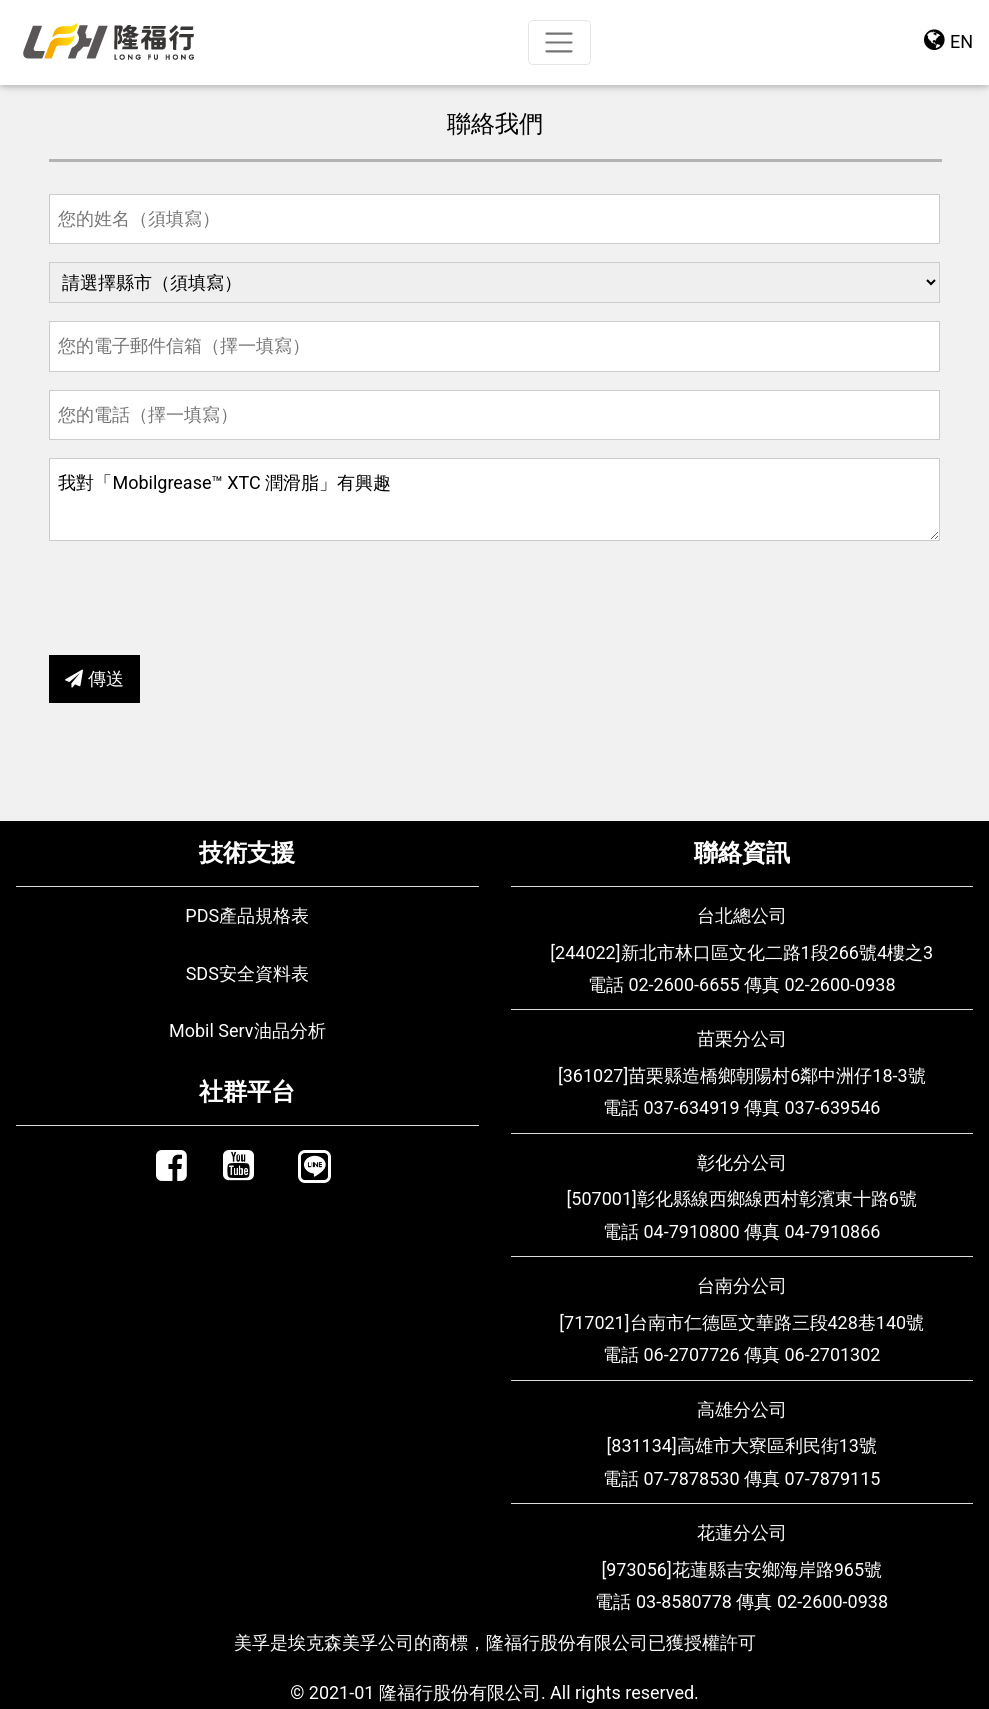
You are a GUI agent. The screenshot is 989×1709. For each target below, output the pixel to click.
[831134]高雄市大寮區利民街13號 (742, 1445)
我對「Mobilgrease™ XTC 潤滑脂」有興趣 (494, 499)
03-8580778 (684, 1601)
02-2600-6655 (683, 984)
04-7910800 (691, 1231)
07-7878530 (691, 1478)
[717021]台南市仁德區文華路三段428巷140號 (741, 1322)
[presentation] (201, 598)
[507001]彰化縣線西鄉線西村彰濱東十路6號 (742, 1198)
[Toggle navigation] (559, 42)
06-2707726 (691, 1354)
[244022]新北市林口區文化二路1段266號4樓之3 (741, 952)
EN (948, 39)
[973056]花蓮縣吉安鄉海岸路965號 (741, 1569)
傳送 (94, 678)
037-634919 (691, 1107)
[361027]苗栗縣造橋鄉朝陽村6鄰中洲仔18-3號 (742, 1075)
